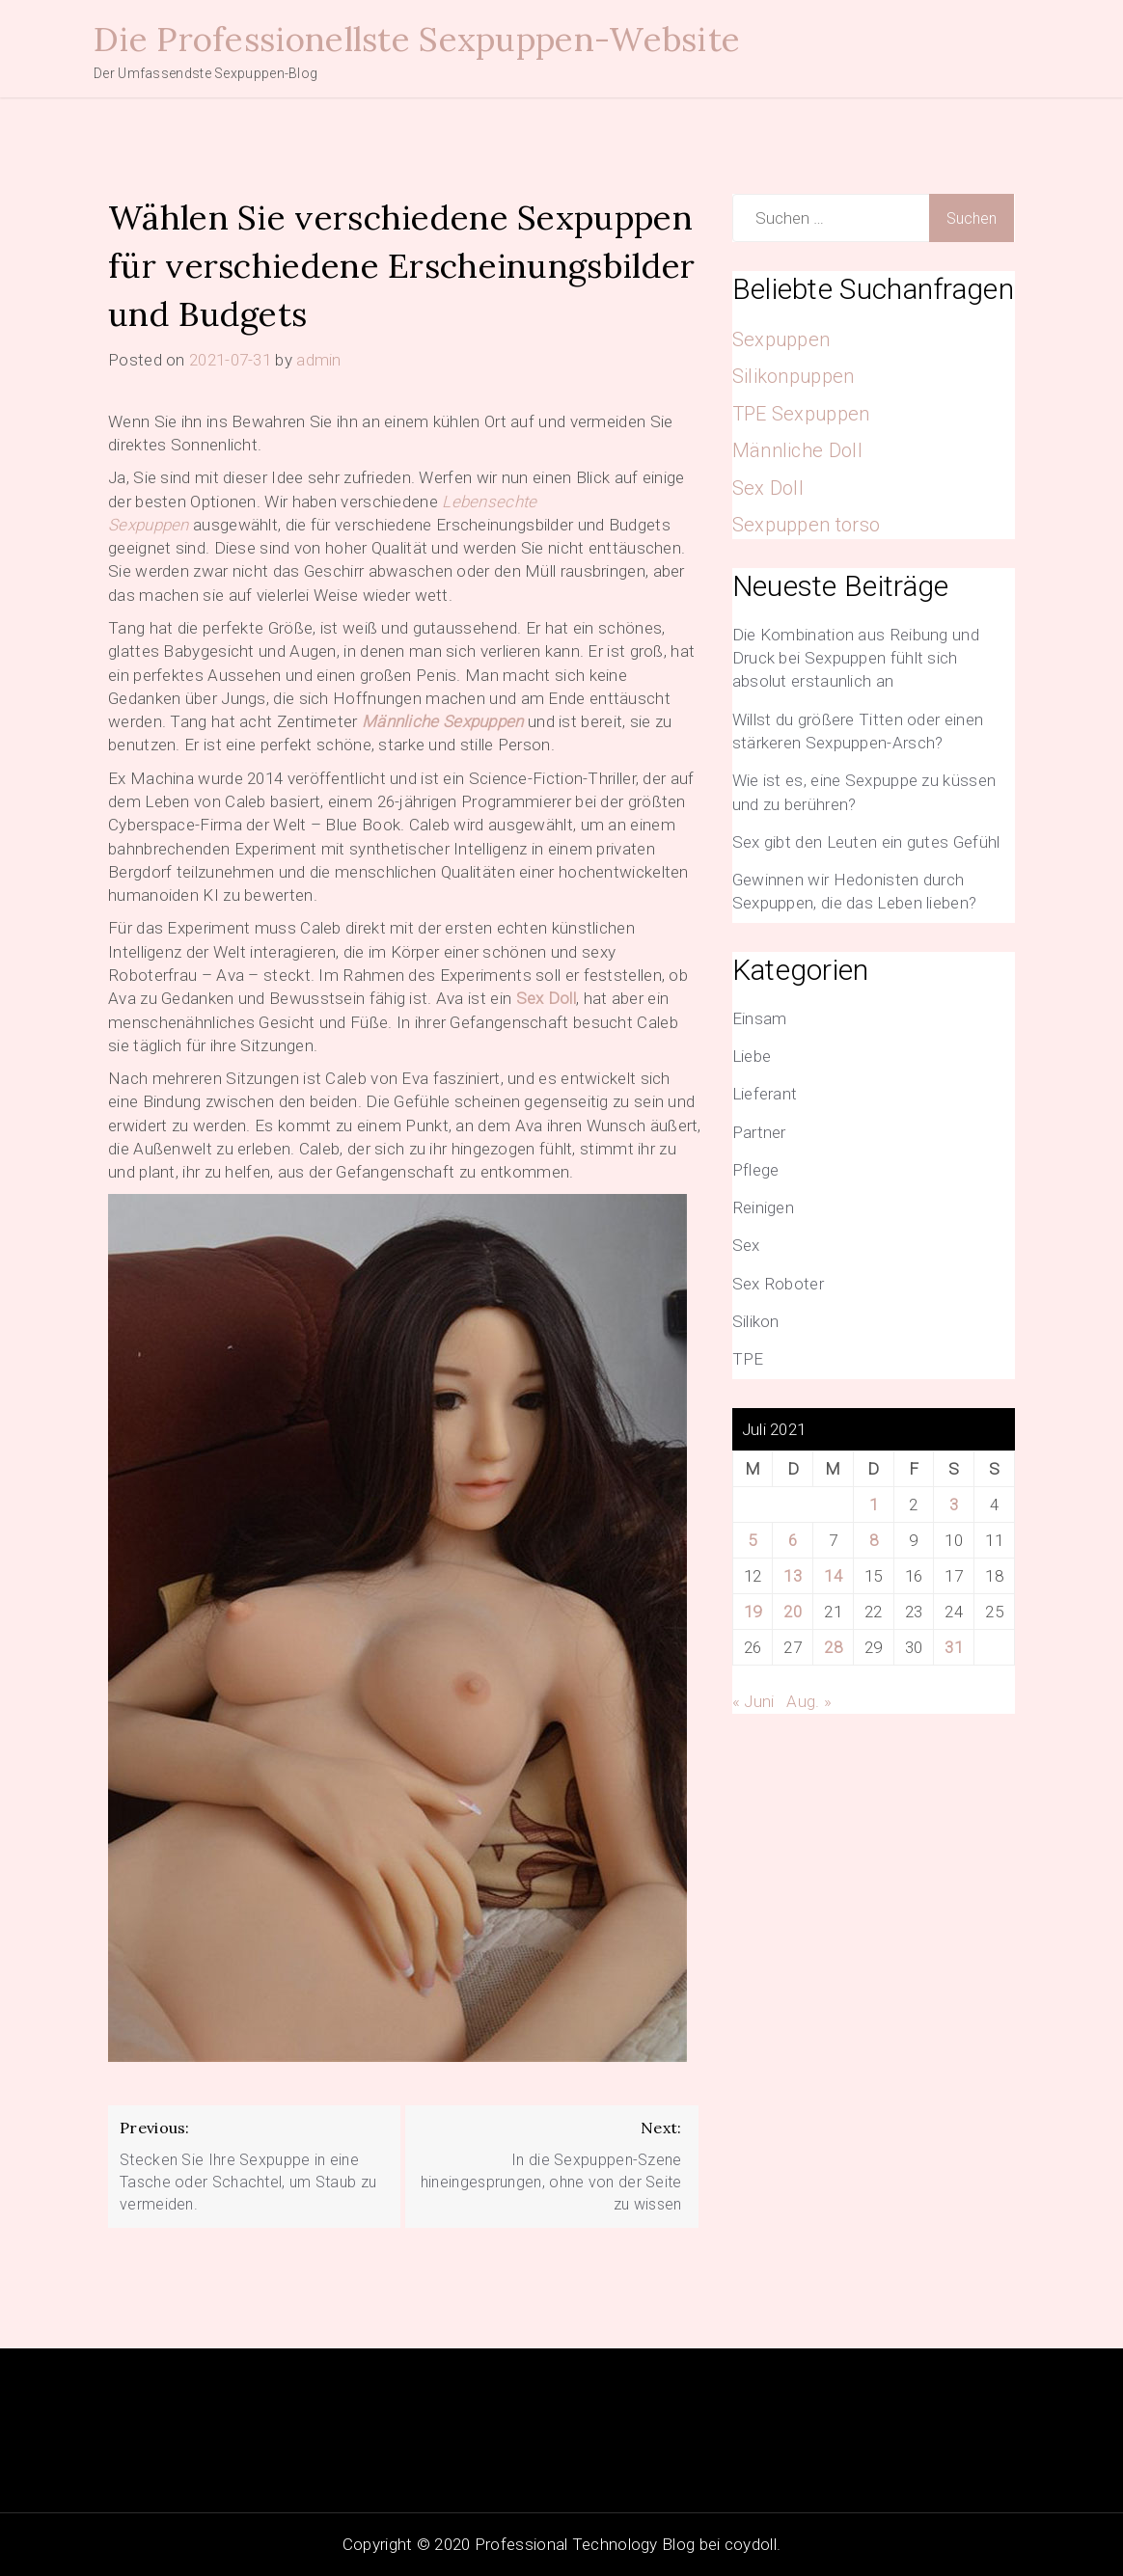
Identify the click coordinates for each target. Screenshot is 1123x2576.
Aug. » (809, 1701)
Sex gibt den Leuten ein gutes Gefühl (866, 842)
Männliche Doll (797, 450)
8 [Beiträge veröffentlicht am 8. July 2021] (873, 1540)
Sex (746, 1245)
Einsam (759, 1018)
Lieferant (765, 1093)
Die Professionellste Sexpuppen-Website (417, 39)
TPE (748, 1359)
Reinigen (763, 1207)
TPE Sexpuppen (801, 413)
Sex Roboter (778, 1283)
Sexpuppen (781, 339)
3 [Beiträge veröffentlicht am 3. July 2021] (953, 1504)
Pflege (756, 1170)
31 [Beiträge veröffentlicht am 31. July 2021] (954, 1647)
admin (319, 359)
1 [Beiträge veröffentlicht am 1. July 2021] (873, 1504)
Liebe (752, 1056)
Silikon (756, 1321)
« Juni (753, 1701)
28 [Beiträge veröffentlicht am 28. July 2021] (833, 1647)
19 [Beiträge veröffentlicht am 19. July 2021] (753, 1611)
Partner (759, 1132)
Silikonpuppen (793, 376)
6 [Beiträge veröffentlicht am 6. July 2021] (792, 1540)
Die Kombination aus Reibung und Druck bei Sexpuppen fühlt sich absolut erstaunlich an (855, 658)
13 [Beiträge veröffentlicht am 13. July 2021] (792, 1576)
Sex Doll (546, 998)
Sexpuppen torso (806, 524)
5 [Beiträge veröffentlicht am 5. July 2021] (752, 1540)
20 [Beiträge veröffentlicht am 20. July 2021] (792, 1611)
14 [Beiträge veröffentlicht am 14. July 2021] (833, 1576)
